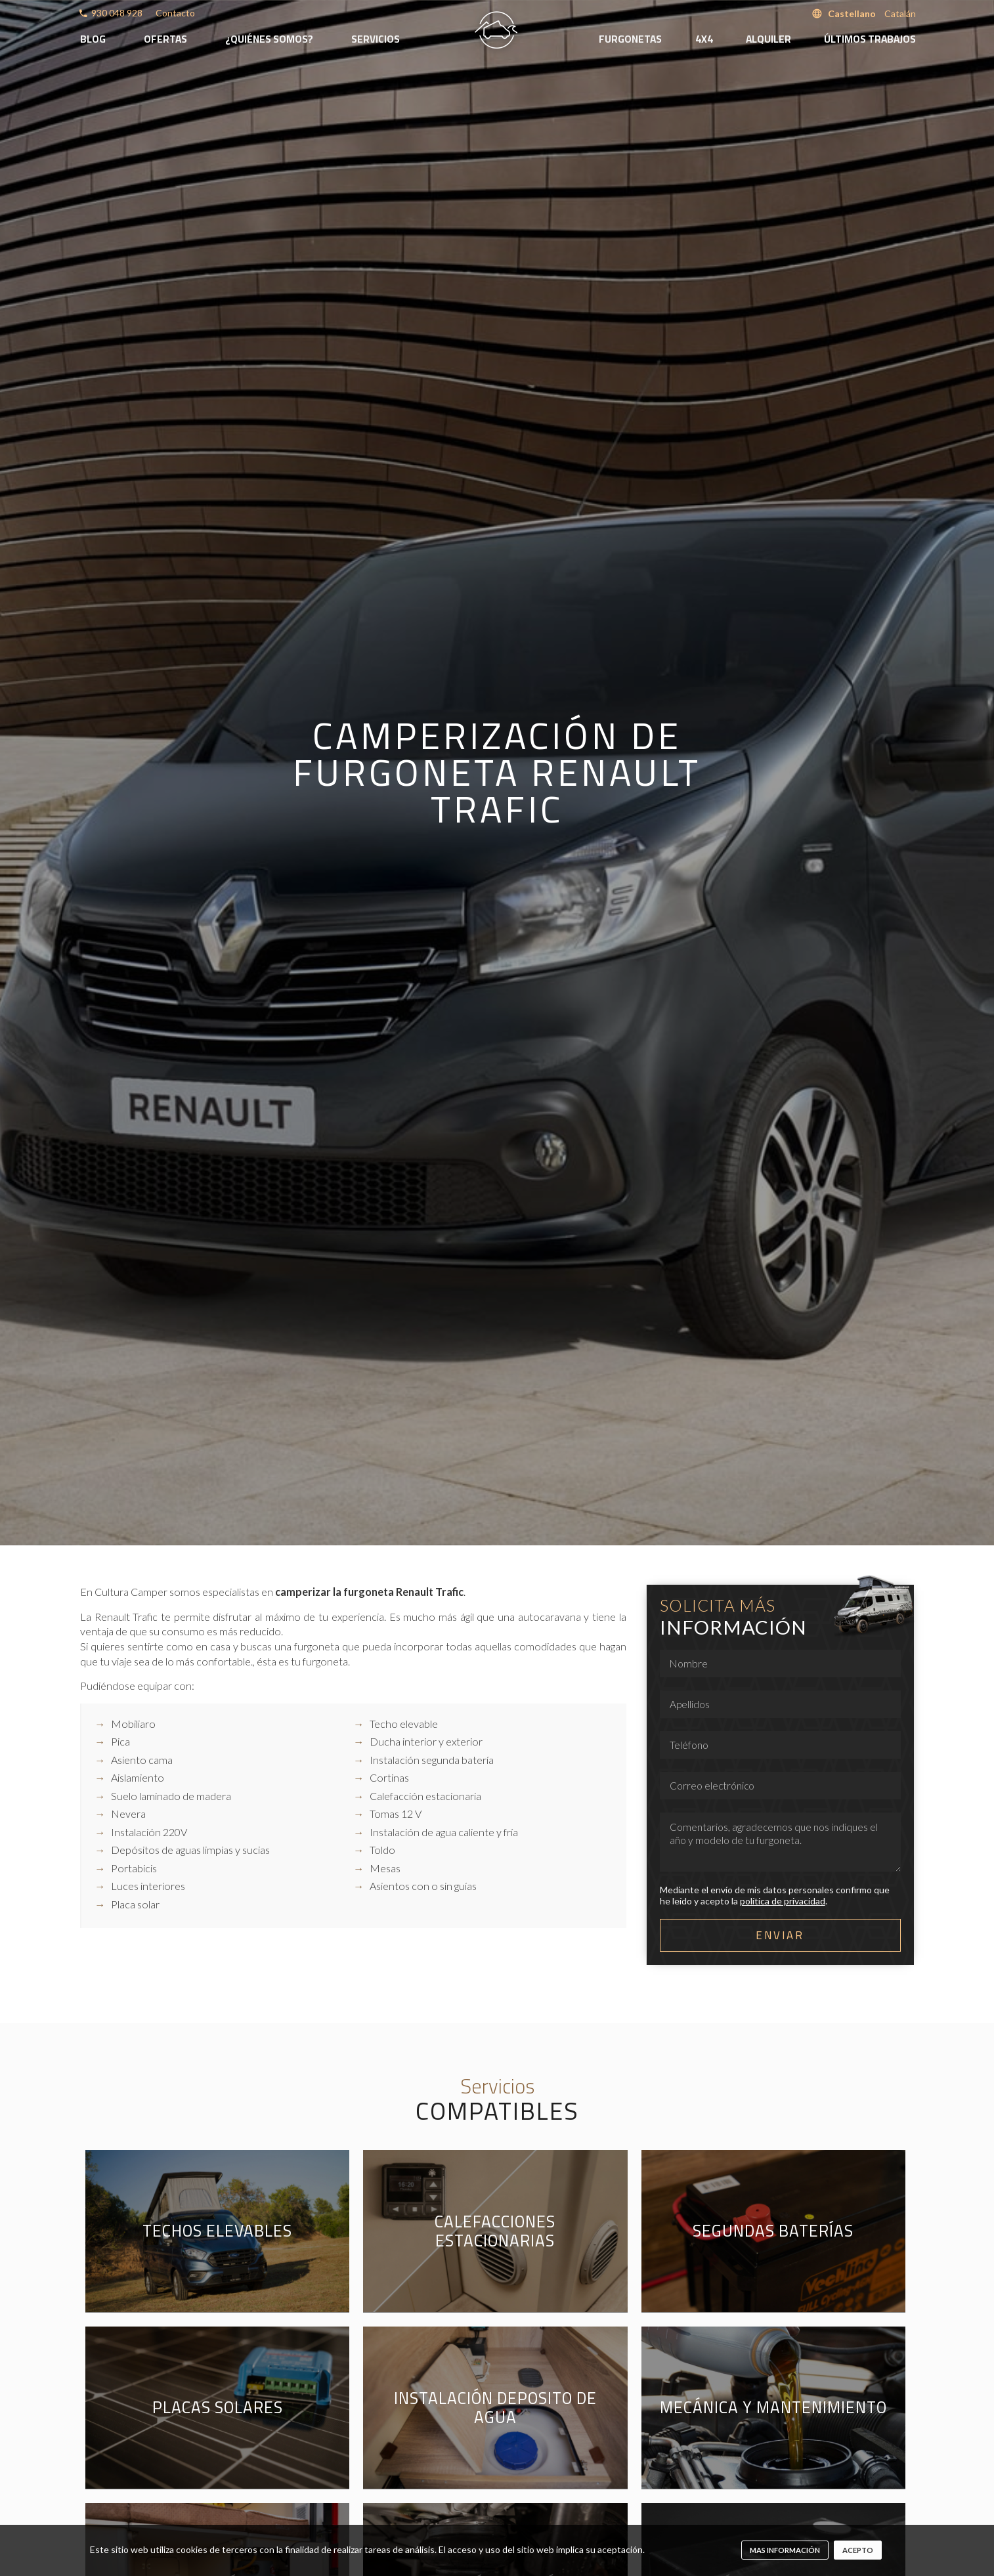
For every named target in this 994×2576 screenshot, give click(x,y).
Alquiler (768, 39)
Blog (93, 39)
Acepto (857, 2550)
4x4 (704, 39)
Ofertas (165, 39)
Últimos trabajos (870, 39)
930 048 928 (116, 12)
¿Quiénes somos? (269, 39)
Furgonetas (630, 39)
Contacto (175, 12)
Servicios (375, 39)
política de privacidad (782, 1900)
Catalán (900, 13)
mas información (785, 2550)
